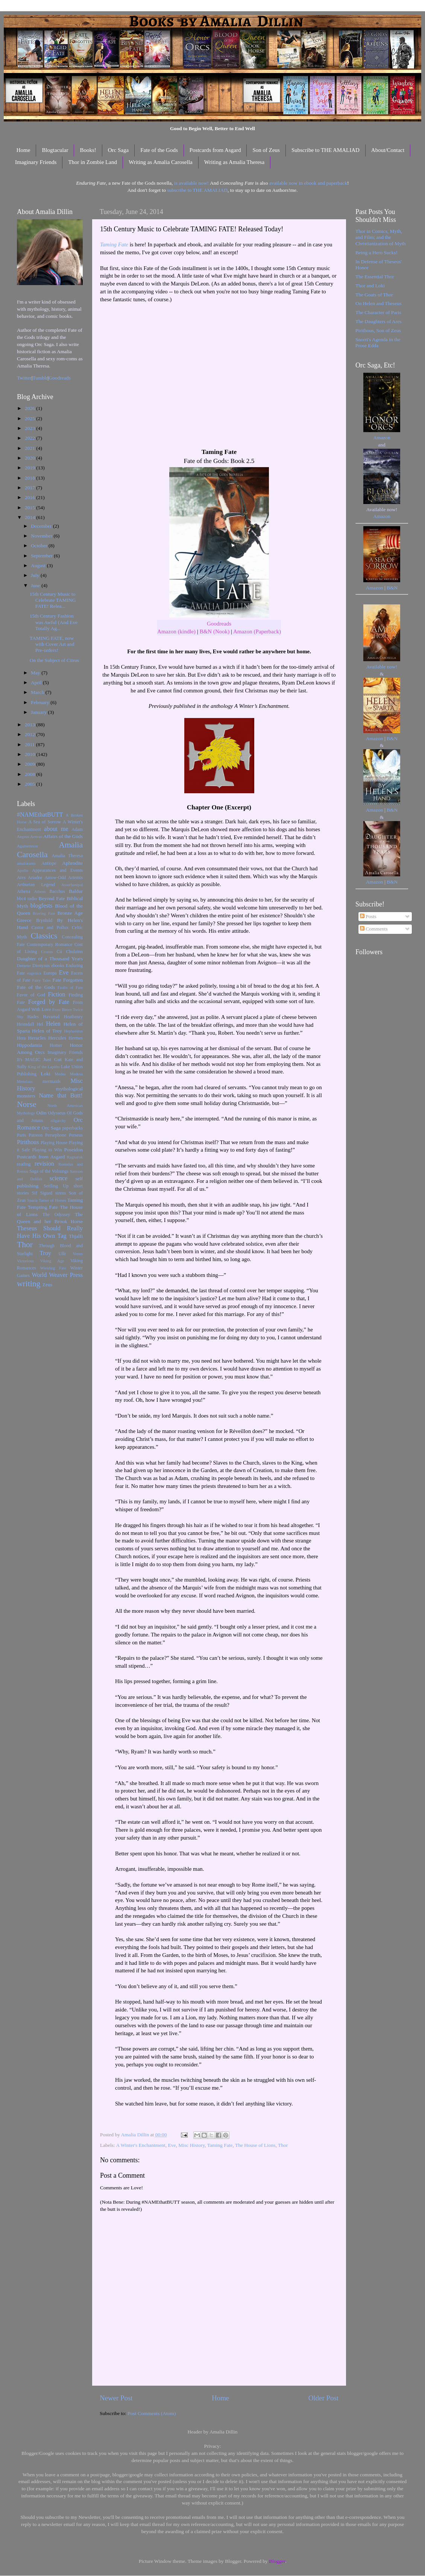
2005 (30, 784)
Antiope (48, 863)
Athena (23, 891)
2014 (30, 517)
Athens (40, 891)
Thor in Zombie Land (92, 162)
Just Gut (52, 1059)
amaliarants (26, 863)
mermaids (51, 1081)
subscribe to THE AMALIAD (197, 190)
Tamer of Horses (52, 1200)
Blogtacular (55, 150)
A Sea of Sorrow (44, 821)
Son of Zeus (266, 150)
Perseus (76, 1135)
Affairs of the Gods (63, 836)
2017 (30, 487)
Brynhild (44, 920)
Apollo (22, 870)
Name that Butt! (61, 1095)
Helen (53, 1023)
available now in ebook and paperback (308, 183)
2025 (30, 418)
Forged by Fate (48, 1002)
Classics (43, 935)
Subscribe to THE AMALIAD (325, 150)
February (40, 702)
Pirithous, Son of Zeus (378, 330)
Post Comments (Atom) (151, 2413)
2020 (30, 458)
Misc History (191, 2145)
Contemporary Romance (49, 944)
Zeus (47, 1284)
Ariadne (35, 877)
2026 (30, 408)
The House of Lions (255, 2145)
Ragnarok (75, 1157)
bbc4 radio (27, 898)
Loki (45, 1073)
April (37, 682)
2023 (30, 428)
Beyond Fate (51, 898)
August (39, 565)
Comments (374, 929)
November (42, 536)
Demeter (24, 965)
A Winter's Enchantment (140, 2145)
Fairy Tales (41, 980)
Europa (50, 973)
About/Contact (387, 150)
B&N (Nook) (215, 631)
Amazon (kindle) (176, 631)
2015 (30, 507)
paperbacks (72, 1128)
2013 (30, 724)
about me (56, 829)
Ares (21, 877)
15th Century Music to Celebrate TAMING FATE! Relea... (53, 600)
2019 (30, 468)
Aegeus (23, 836)
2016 (30, 497)
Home (23, 150)
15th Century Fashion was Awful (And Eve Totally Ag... (53, 622)
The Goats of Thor (374, 295)
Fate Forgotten (67, 980)
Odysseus (57, 1113)
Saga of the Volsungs (48, 1171)
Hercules (57, 1038)
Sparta (32, 1200)
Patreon (35, 1135)
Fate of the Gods (159, 150)
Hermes (75, 1038)
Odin (41, 1113)
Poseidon (73, 1149)
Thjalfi (76, 1236)
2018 (30, 478)
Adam (77, 829)
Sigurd (46, 1193)
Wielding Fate (53, 1268)
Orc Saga (118, 150)
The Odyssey (56, 1214)
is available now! (191, 183)
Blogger (277, 2561)
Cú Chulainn (70, 951)
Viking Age (52, 1260)
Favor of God (31, 994)
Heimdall (25, 1024)
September (42, 556)
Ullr (62, 1253)
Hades (33, 1016)
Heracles (37, 1038)
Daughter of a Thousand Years (50, 958)
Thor (283, 2145)
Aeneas (36, 836)
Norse (26, 1104)
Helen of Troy (47, 1031)
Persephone (55, 1135)
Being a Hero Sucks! (376, 252)
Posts (368, 916)
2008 (30, 774)
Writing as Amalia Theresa (234, 162)
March (38, 692)
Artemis (75, 877)
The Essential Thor (374, 276)
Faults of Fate (70, 987)
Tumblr (40, 378)
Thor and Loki (370, 285)
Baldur (76, 891)
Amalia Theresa (67, 855)
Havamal (51, 1016)
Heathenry (73, 1016)
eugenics (34, 973)
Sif (34, 1193)
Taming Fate (114, 244)
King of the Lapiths (44, 1066)
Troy (45, 1253)
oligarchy (58, 1120)
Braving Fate (44, 913)
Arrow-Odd (55, 877)
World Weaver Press (57, 1275)
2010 (30, 754)
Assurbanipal (72, 884)
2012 (30, 734)
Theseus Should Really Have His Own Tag (50, 1232)
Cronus (47, 951)
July (36, 575)
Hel (39, 1024)
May (36, 672)
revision (44, 1163)
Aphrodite (72, 863)
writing (28, 1283)
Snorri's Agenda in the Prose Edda (378, 342)
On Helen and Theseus (378, 303)
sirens (60, 1193)
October (40, 545)
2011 (30, 744)
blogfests (41, 905)
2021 (30, 448)
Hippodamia (29, 1045)
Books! (88, 150)
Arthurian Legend (36, 884)
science (59, 1178)
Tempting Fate (43, 1207)
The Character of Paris (378, 312)
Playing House (54, 1142)
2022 (30, 438)
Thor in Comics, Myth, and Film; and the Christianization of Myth (380, 237)
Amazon (381, 437)
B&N (392, 587)
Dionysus (41, 965)
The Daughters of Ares (378, 321)
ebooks (57, 965)
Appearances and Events (57, 870)
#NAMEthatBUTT (40, 814)
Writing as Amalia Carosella (161, 162)
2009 (30, 764)
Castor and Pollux (49, 927)
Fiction (56, 994)
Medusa (76, 1074)
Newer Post (116, 2398)
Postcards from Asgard (215, 150)
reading (23, 1164)
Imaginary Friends (35, 162)
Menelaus (25, 1081)
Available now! (382, 666)
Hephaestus (73, 1031)
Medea (60, 1074)
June (36, 585)
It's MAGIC (28, 1059)
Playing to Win (47, 1149)
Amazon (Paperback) (257, 631)
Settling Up (56, 1186)
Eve (172, 2145)
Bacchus (57, 891)
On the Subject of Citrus (54, 660)
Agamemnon (27, 846)
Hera (21, 1038)
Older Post (323, 2398)
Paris (21, 1135)
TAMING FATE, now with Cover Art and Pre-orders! (52, 644)
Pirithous (28, 1142)
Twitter (24, 378)
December (42, 526)
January (39, 712)
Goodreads (219, 624)
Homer (56, 1045)
